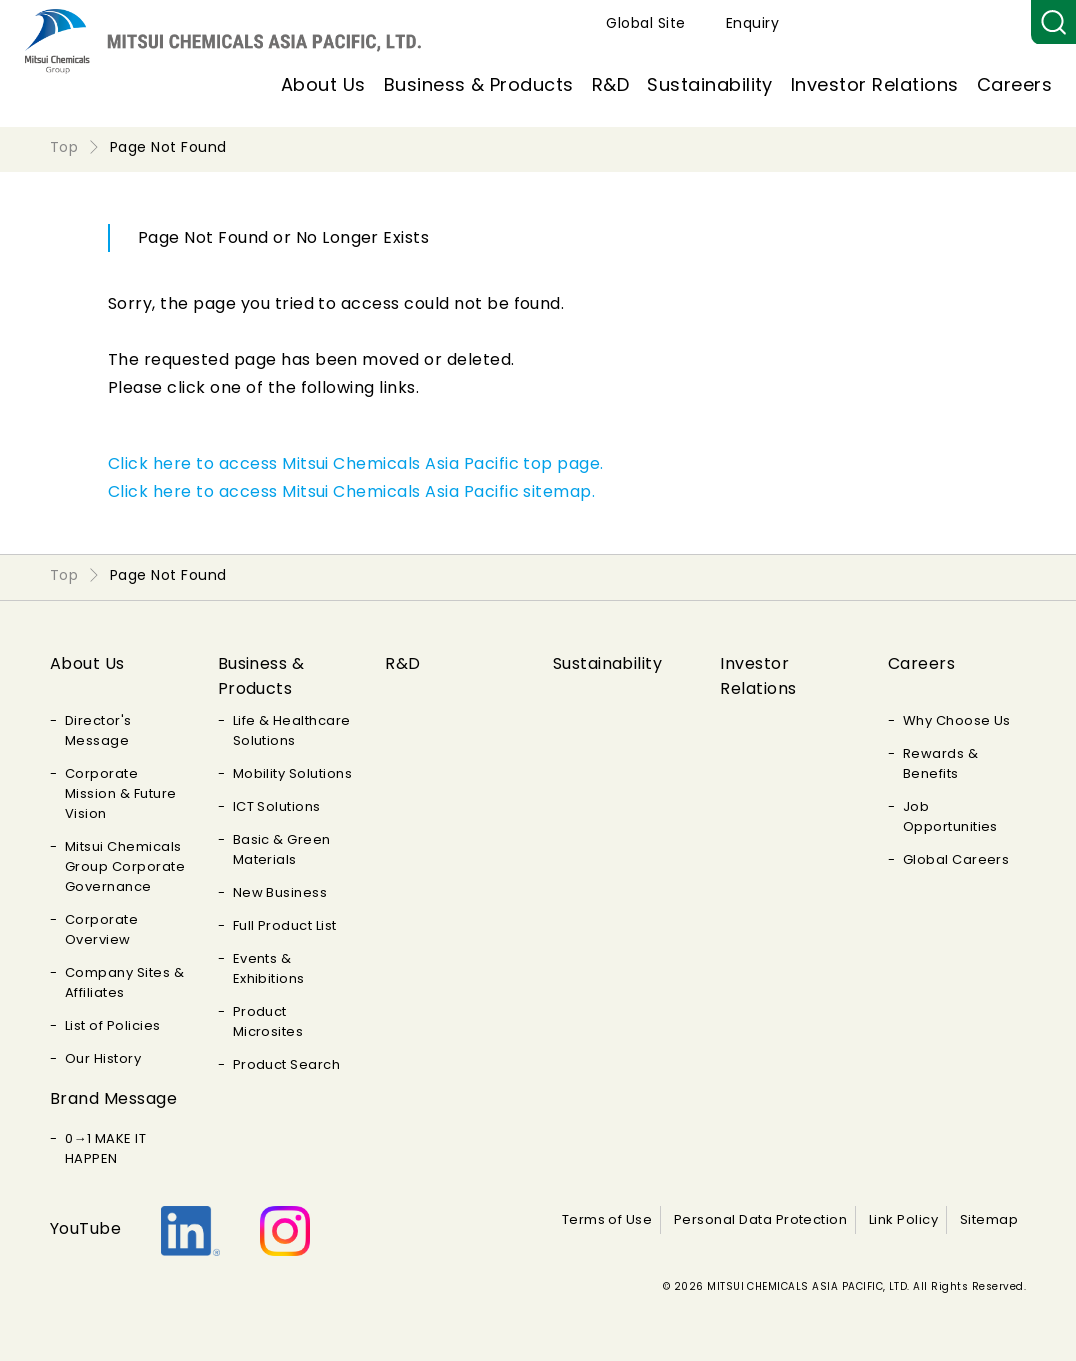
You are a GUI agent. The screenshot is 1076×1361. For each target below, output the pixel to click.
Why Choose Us (957, 720)
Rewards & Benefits (940, 763)
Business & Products (479, 84)
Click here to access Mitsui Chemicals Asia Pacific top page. (356, 463)
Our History (103, 1058)
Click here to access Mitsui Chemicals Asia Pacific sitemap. (351, 491)
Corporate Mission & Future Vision (121, 793)
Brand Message (113, 1098)
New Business (280, 892)
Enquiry (984, 23)
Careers (1014, 84)
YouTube (85, 1228)
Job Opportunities (950, 816)
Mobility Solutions (293, 773)
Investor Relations (875, 84)
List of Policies (113, 1025)
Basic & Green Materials (282, 849)
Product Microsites (268, 1021)
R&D (610, 84)
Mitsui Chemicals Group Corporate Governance (125, 866)
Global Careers (956, 859)
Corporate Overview (101, 929)
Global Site (877, 23)
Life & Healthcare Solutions (292, 730)
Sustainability (710, 84)
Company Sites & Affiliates (124, 982)
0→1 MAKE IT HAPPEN (105, 1148)
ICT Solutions (277, 806)
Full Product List (285, 925)
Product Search (287, 1064)
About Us (323, 84)
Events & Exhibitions (269, 968)
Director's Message (98, 730)
